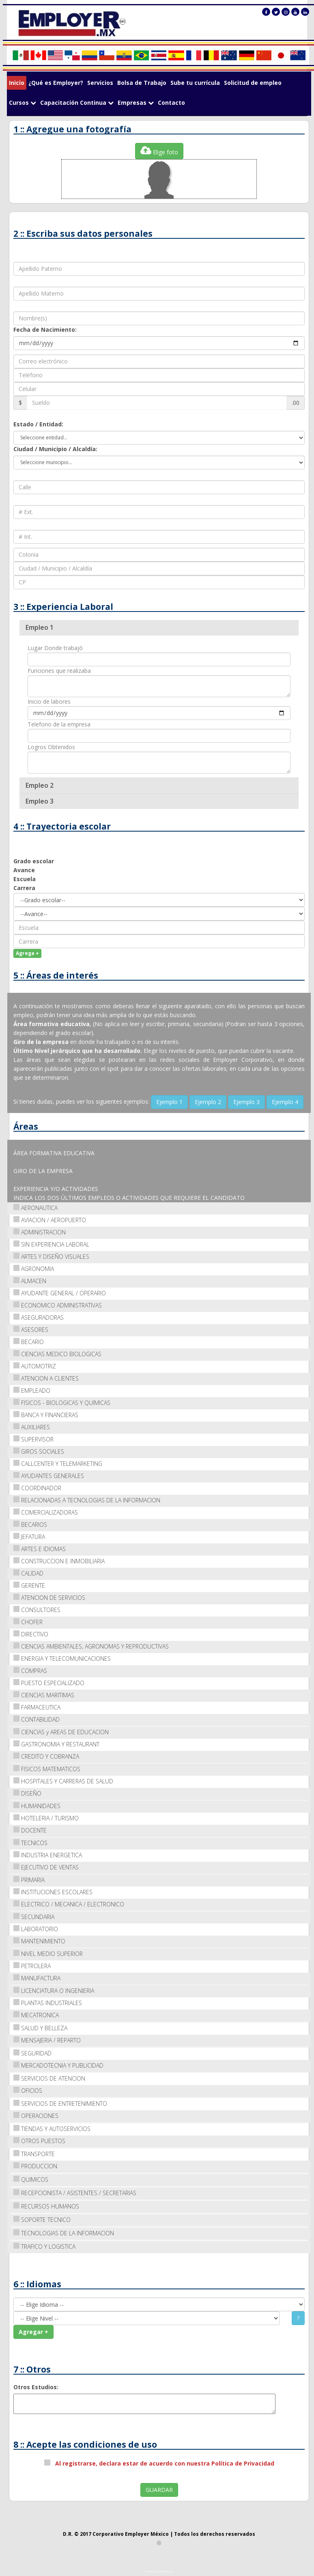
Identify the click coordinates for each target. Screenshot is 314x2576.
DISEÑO (27, 1793)
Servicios (100, 82)
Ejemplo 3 (246, 1101)
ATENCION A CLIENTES (46, 1378)
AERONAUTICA (35, 1207)
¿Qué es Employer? (55, 82)
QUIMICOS (30, 2179)
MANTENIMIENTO (39, 1941)
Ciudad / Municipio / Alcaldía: (55, 448)
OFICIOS (27, 2090)
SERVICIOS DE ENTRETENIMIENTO (60, 2103)
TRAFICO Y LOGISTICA (44, 2246)
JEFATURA (29, 1536)
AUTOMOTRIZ (34, 1366)
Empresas (136, 102)
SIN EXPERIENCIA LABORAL (51, 1244)
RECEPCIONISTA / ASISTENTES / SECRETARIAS (74, 2192)
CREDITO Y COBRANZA (46, 1756)
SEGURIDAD (32, 2053)
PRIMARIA (29, 1879)
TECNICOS (30, 1842)
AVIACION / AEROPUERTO (49, 1219)
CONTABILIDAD (36, 1719)
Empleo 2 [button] (40, 784)
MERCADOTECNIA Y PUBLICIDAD (58, 2065)
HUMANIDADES (36, 1805)
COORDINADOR (37, 1487)
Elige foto (159, 150)
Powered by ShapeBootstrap (159, 2571)
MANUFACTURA (36, 1978)
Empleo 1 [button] (40, 626)
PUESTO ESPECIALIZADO (48, 1682)
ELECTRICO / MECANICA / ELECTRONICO (68, 1904)
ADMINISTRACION (39, 1232)
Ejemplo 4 (285, 1101)
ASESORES (30, 1329)
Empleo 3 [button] (40, 800)
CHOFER (28, 1621)
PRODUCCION (35, 2166)
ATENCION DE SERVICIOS (49, 1597)
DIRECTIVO (30, 1634)
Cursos (22, 102)
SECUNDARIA (33, 1916)
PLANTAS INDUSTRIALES (47, 2002)
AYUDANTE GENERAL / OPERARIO (59, 1293)
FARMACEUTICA (36, 1707)
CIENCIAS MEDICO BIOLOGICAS (57, 1353)
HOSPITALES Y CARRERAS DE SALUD (63, 1781)
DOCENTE (30, 1830)
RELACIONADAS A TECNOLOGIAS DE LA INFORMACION (86, 1500)
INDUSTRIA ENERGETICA (47, 1855)
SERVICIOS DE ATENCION (49, 2078)
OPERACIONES (35, 2115)
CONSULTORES (36, 1609)
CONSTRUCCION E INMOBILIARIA (59, 1561)
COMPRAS (30, 1670)
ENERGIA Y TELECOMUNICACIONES (62, 1658)
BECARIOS (30, 1524)
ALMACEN (29, 1280)
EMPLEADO (31, 1390)
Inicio (16, 82)
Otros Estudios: (35, 2386)
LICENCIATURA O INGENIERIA (53, 1990)
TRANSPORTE (34, 2153)
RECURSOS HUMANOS (46, 2206)
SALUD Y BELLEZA (40, 2027)
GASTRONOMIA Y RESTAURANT (56, 1744)
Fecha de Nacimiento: (45, 329)
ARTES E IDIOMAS (39, 1548)
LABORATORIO (35, 1928)
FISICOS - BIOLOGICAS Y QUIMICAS (61, 1402)
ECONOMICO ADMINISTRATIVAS (57, 1305)
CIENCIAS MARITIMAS (43, 1695)
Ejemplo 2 (208, 1101)
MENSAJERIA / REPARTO (47, 2040)
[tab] (159, 627)
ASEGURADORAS (38, 1317)
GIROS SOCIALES (38, 1451)
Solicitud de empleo (253, 82)
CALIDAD (28, 1573)
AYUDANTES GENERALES (48, 1475)
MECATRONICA (36, 2014)
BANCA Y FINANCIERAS (45, 1414)
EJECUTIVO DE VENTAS (46, 1867)
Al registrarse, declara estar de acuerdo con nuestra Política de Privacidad (163, 2463)
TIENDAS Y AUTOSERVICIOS (51, 2128)
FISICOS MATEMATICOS (46, 1768)
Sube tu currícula (195, 82)
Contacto (171, 102)
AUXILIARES (31, 1427)
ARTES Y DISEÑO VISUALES (51, 1256)
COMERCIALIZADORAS (45, 1512)
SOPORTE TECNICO (42, 2219)
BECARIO (28, 1341)
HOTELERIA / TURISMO (46, 1818)
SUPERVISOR (33, 1439)
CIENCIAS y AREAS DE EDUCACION (61, 1731)
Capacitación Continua (77, 102)
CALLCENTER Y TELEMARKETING (57, 1463)
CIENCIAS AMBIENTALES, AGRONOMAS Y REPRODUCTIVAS (91, 1646)
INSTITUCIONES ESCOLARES (52, 1891)
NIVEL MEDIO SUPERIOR (48, 1953)
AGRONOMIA (33, 1268)
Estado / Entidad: (38, 424)
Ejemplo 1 (169, 1101)
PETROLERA (32, 1965)
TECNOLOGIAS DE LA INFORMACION (63, 2233)
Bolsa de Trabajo (141, 82)
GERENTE (29, 1585)
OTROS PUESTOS (39, 2140)
